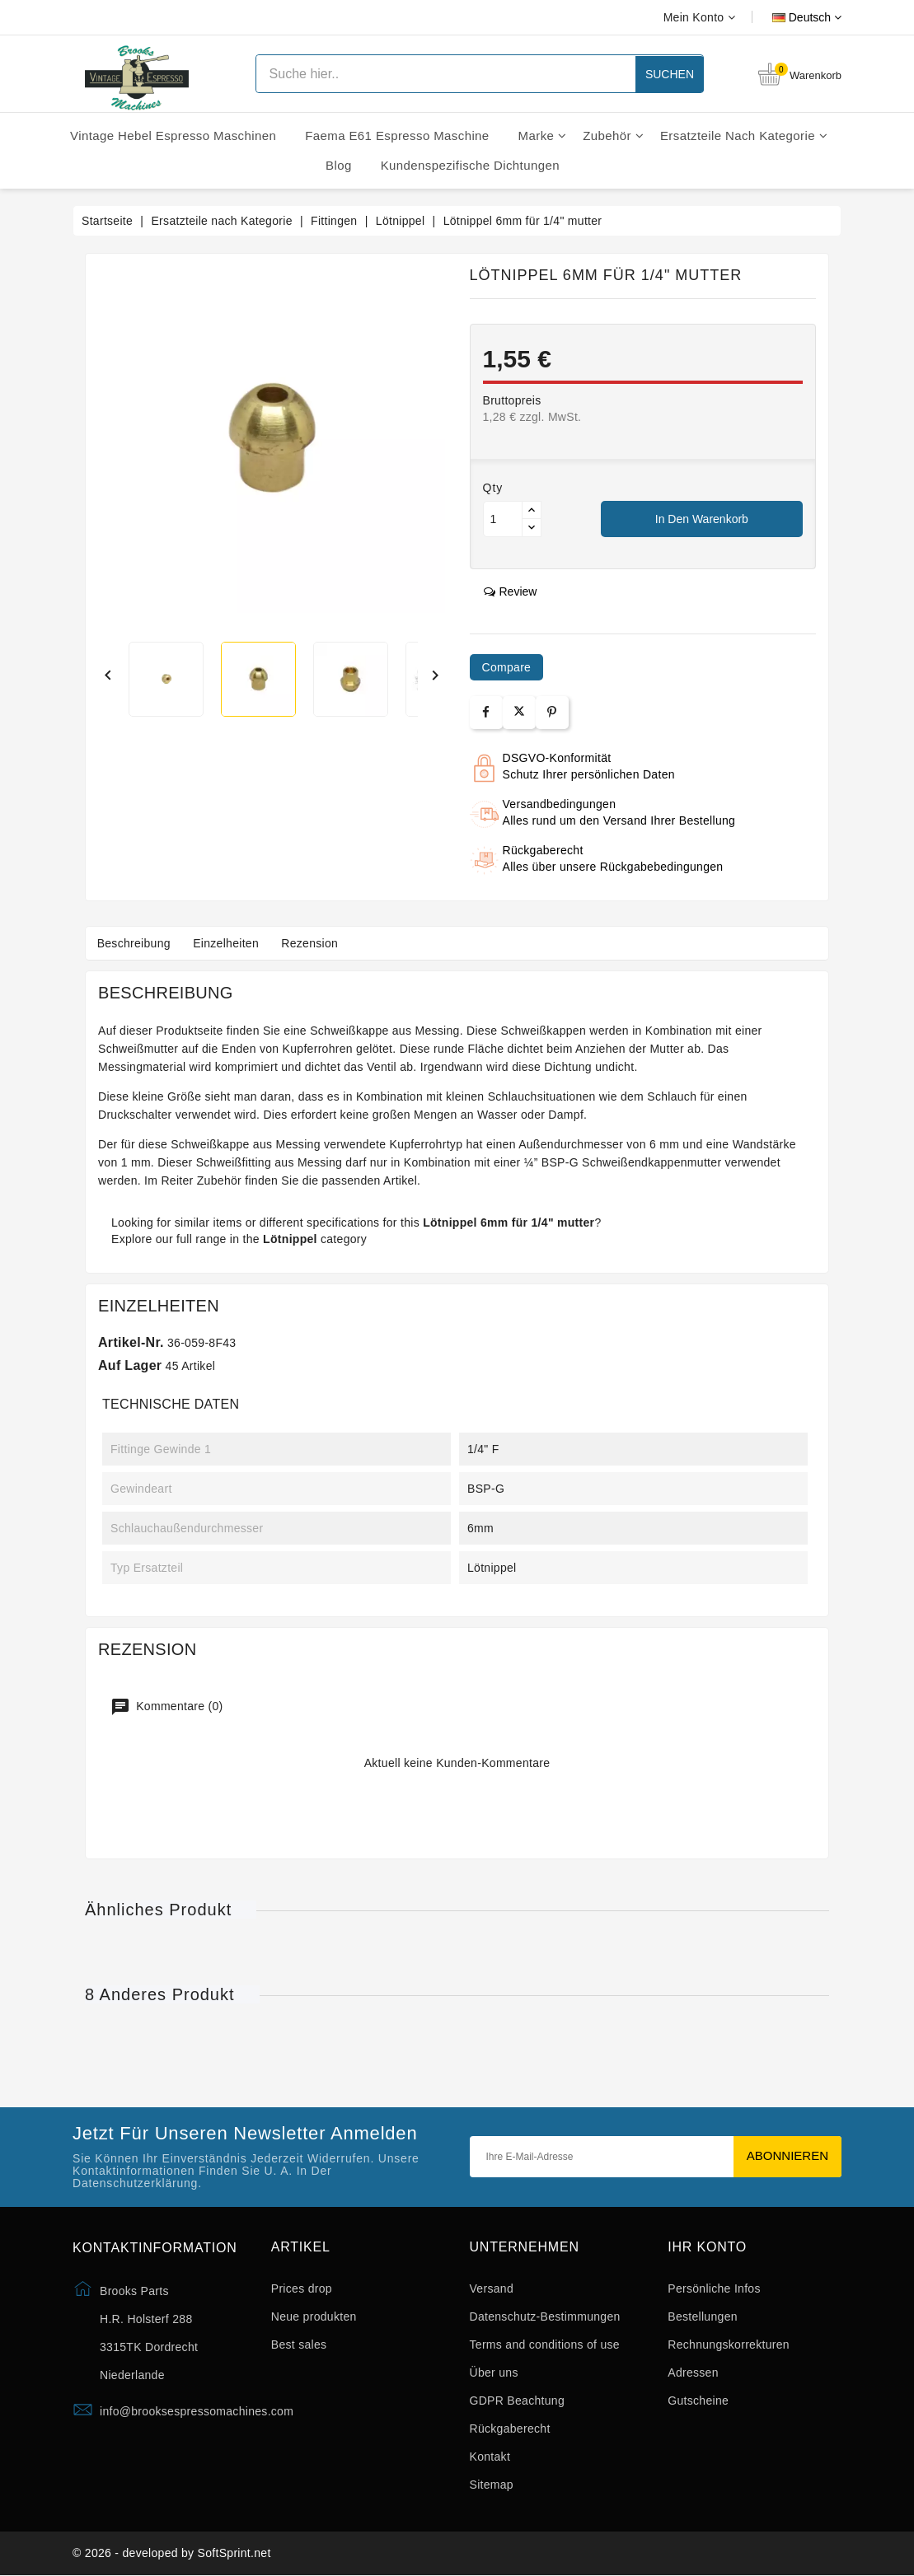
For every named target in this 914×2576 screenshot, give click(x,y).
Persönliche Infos (714, 2288)
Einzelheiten (229, 943)
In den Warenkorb (701, 519)
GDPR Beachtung (517, 2400)
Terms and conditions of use (545, 2344)
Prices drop (301, 2288)
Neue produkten (314, 2316)
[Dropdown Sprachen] (788, 17)
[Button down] (531, 527)
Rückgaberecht (510, 2428)
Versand (491, 2288)
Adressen (693, 2372)
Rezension (315, 943)
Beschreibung (134, 943)
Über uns (494, 2372)
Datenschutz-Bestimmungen (545, 2316)
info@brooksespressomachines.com (196, 2411)
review (510, 591)
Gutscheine (698, 2400)
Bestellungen (703, 2316)
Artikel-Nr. (131, 1342)
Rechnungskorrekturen (729, 2344)
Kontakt (490, 2456)
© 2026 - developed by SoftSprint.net (172, 2553)
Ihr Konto (707, 2247)
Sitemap (491, 2484)
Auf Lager (130, 1365)
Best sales (299, 2344)
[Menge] (503, 519)
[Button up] (531, 510)
